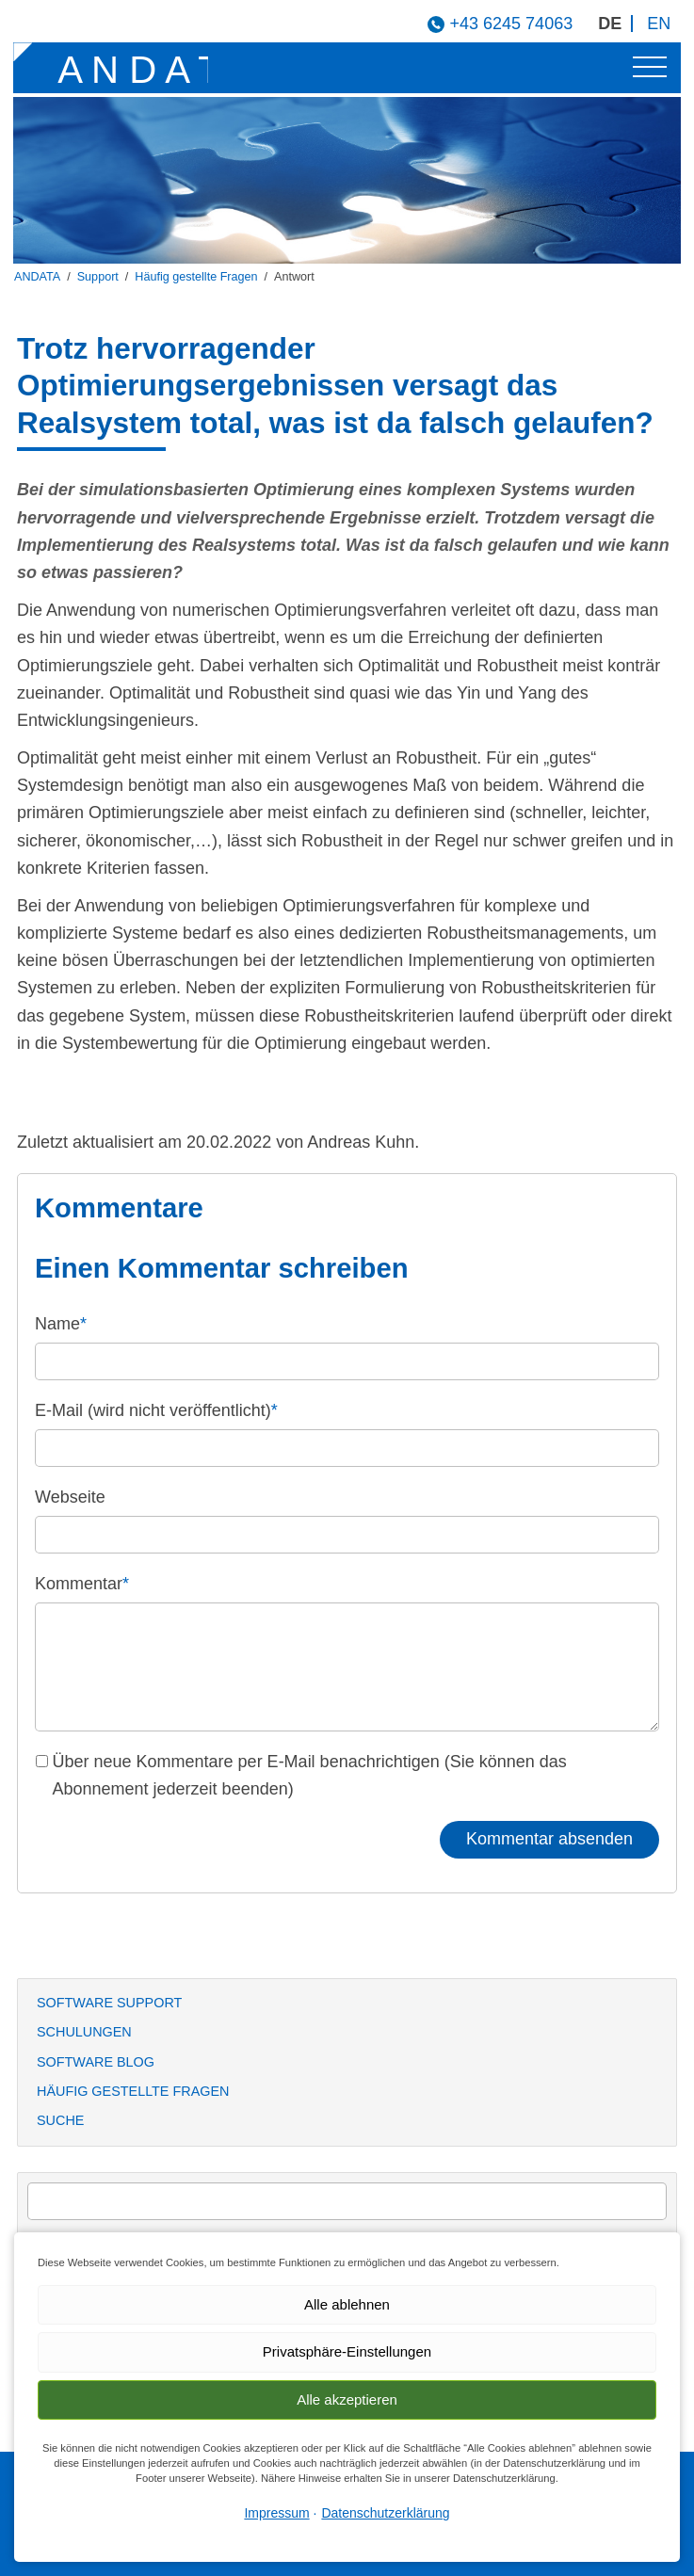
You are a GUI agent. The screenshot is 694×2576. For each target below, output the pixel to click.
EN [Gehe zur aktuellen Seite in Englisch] (658, 23)
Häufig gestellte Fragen (196, 276)
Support (98, 276)
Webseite (70, 1497)
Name (61, 1323)
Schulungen (84, 2031)
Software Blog (95, 2061)
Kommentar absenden (549, 1838)
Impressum (276, 2512)
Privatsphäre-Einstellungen (347, 2351)
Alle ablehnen (347, 2304)
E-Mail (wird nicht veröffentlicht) (156, 1410)
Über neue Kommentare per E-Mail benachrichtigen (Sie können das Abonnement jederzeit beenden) (310, 1775)
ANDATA (37, 276)
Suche (60, 2120)
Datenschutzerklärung (385, 2512)
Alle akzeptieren (347, 2399)
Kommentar (82, 1583)
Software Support (109, 2002)
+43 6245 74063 (511, 23)
